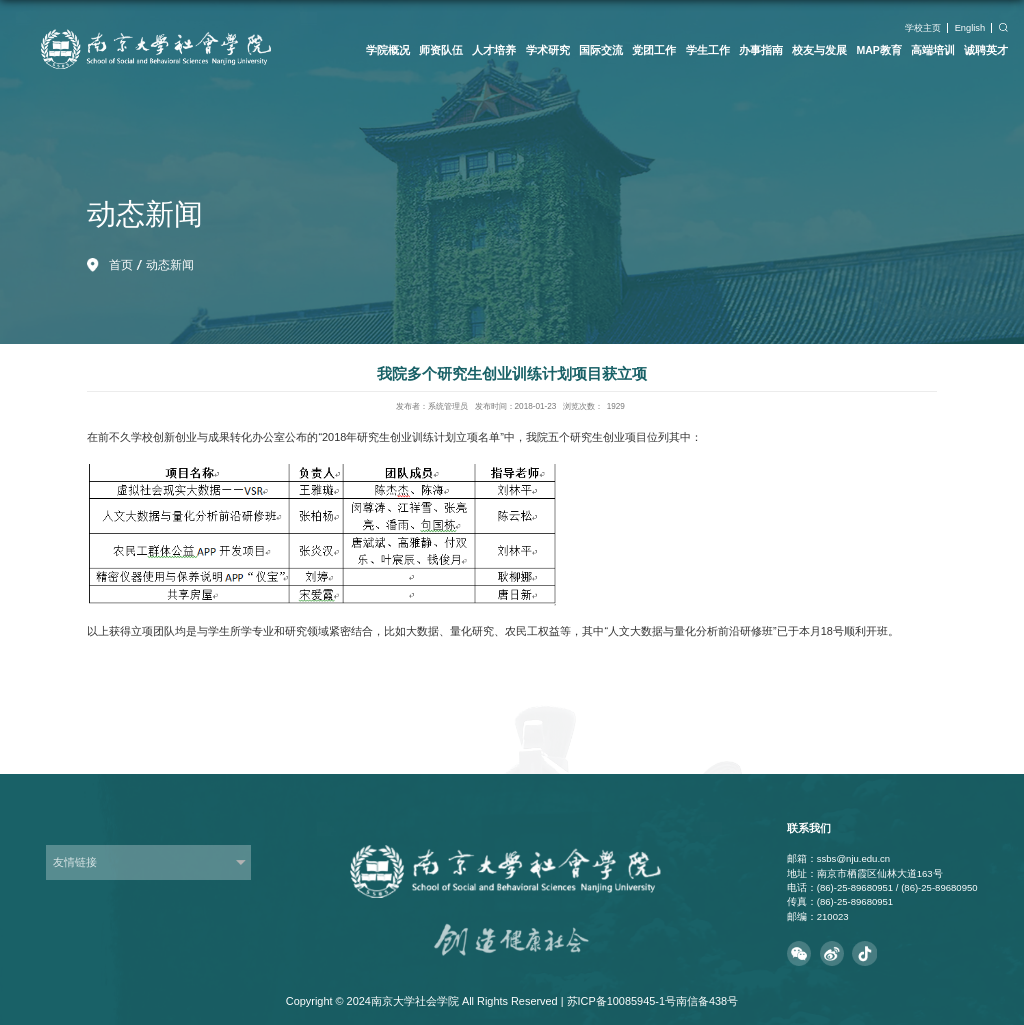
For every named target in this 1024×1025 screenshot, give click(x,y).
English (970, 28)
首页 (121, 265)
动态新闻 (170, 265)
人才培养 (494, 50)
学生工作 (708, 50)
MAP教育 (878, 50)
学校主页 (923, 28)
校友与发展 (819, 50)
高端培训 (933, 50)
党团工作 (654, 50)
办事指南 (761, 50)
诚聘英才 (986, 50)
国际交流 (601, 50)
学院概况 (388, 50)
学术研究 (548, 50)
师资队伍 (441, 50)
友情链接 (75, 862)
